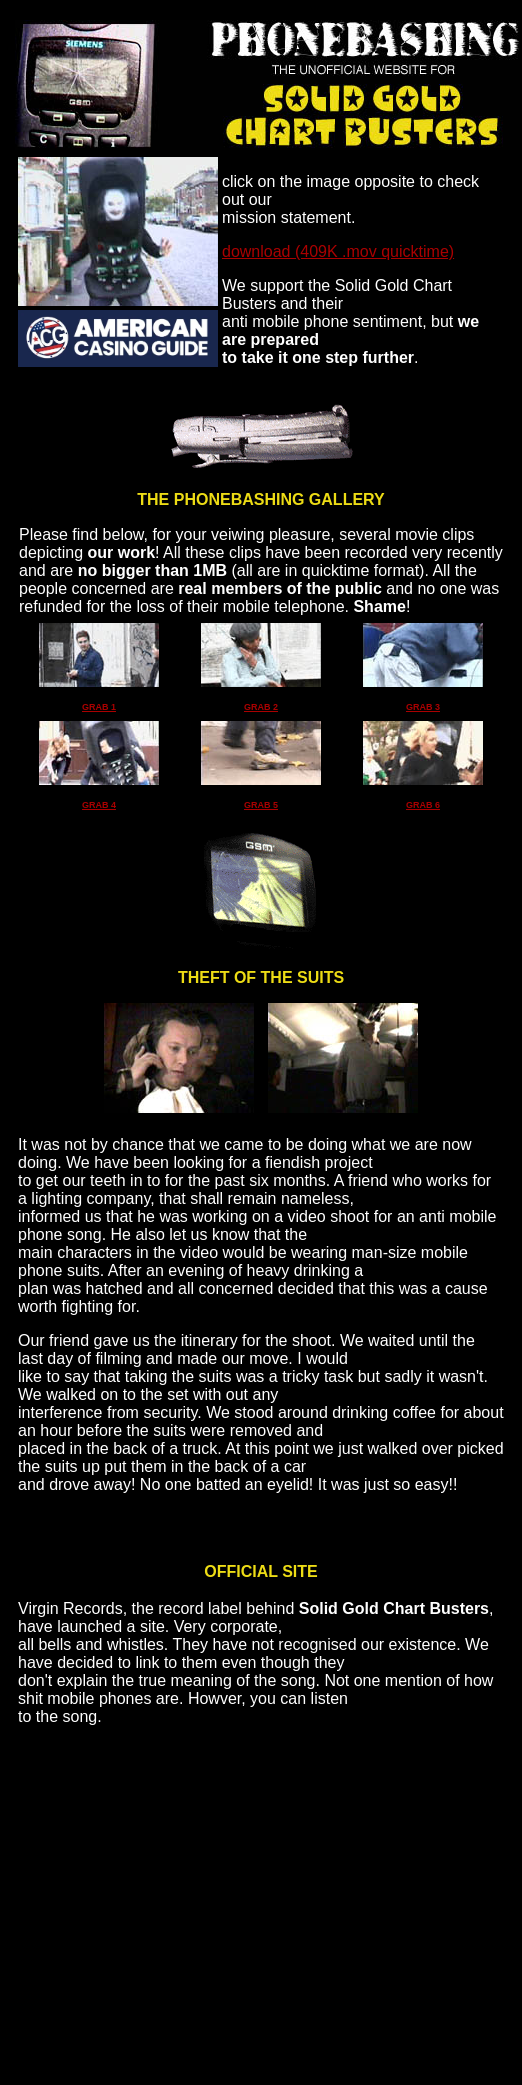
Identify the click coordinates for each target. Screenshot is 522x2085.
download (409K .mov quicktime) (338, 251)
